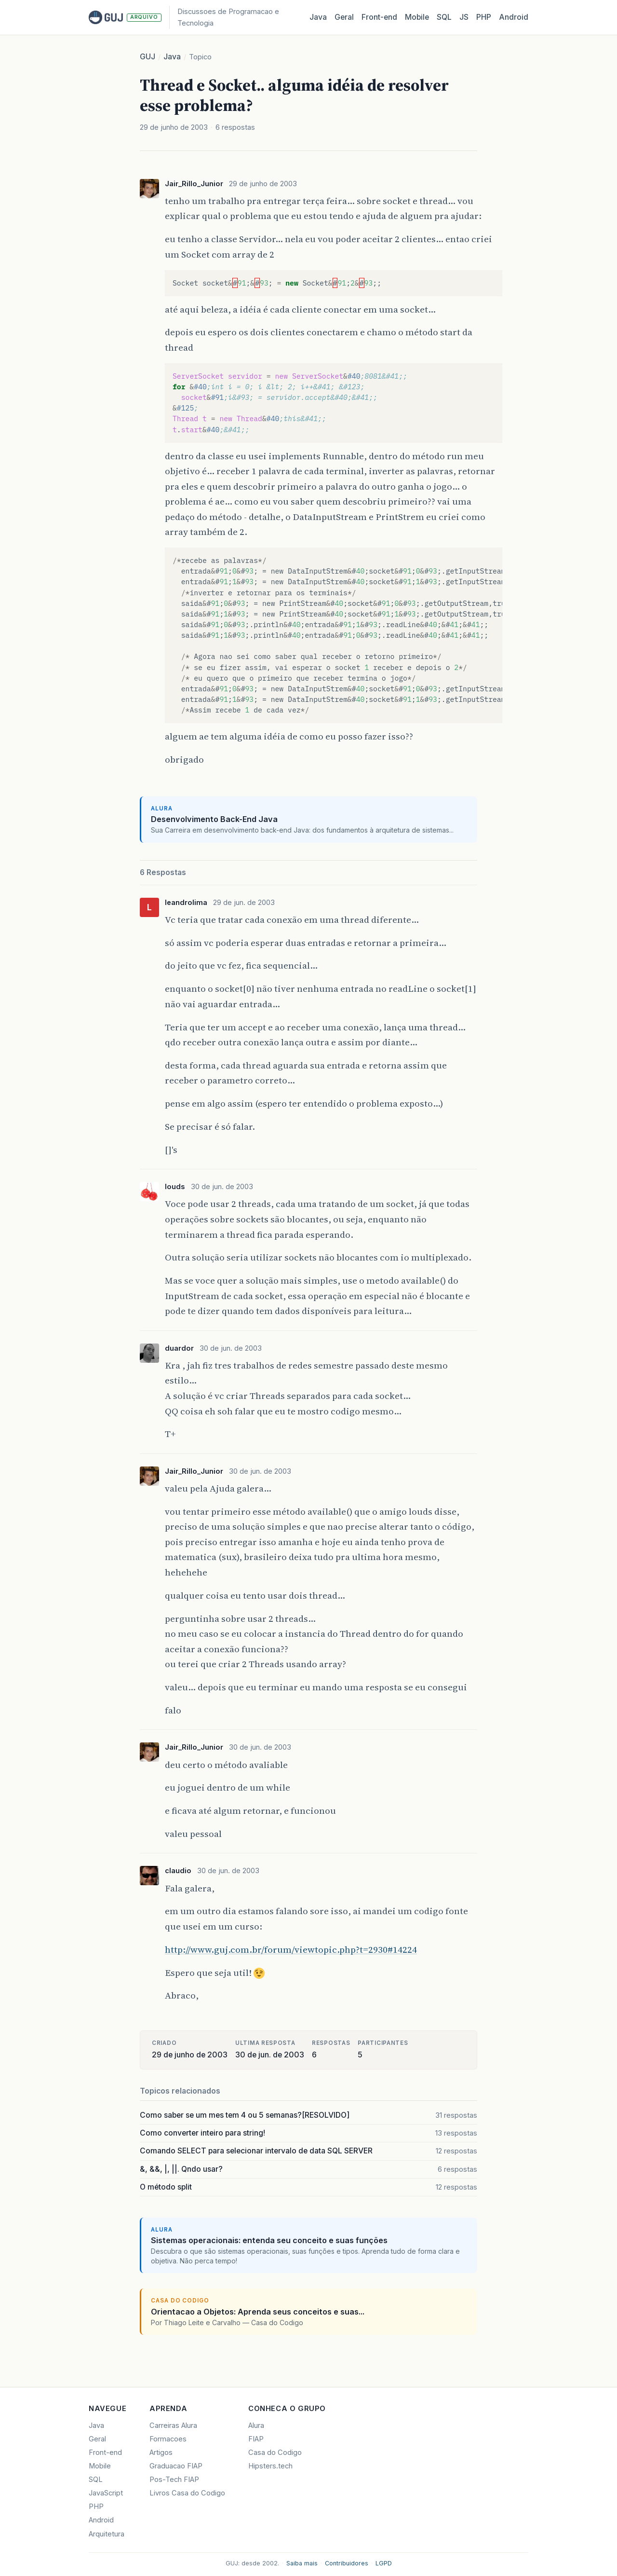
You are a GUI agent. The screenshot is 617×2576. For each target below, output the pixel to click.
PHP (483, 17)
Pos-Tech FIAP (174, 2479)
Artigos (161, 2452)
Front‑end (379, 17)
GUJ (147, 56)
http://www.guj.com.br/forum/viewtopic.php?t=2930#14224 (291, 1949)
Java (318, 17)
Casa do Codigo (275, 2452)
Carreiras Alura (173, 2425)
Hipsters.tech (270, 2466)
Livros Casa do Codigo (187, 2493)
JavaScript (106, 2493)
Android (513, 17)
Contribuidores (346, 2563)
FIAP (256, 2439)
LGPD (384, 2563)
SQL (444, 17)
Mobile (417, 17)
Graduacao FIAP (175, 2466)
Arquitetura (106, 2534)
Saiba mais (302, 2563)
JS (464, 17)
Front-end (105, 2452)
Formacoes (168, 2439)
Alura (256, 2425)
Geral (344, 17)
